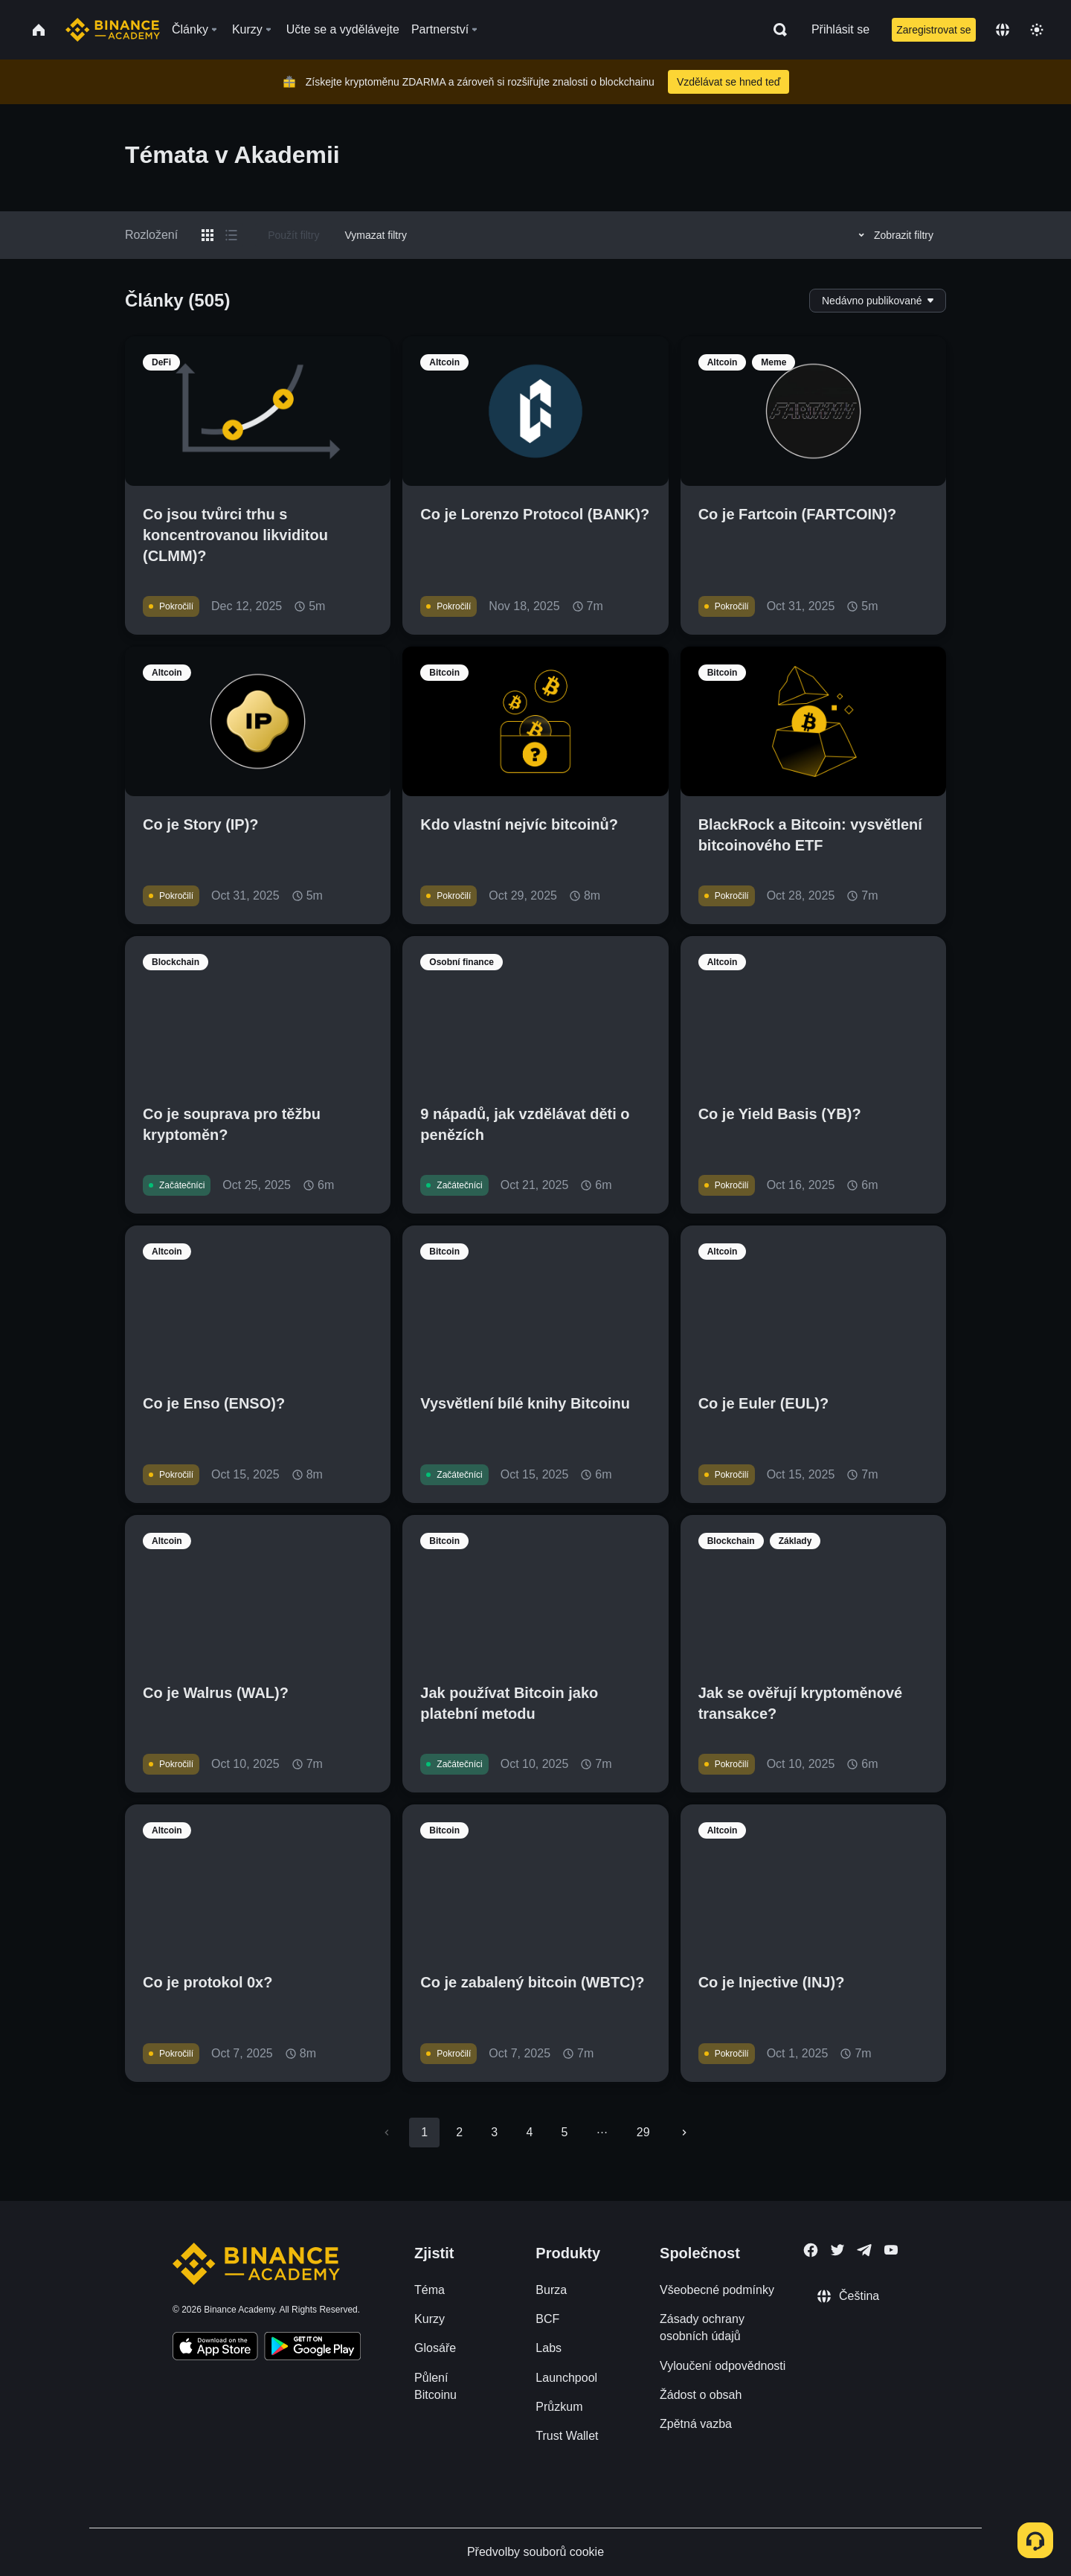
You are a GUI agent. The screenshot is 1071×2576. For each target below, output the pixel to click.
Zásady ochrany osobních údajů (702, 2327)
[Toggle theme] (1036, 30)
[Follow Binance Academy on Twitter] (837, 2250)
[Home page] (112, 30)
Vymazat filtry (375, 235)
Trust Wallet (567, 2435)
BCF (547, 2319)
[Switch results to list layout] (231, 235)
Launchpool (566, 2377)
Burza (551, 2290)
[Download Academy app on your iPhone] (215, 2348)
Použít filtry (293, 235)
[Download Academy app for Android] (312, 2348)
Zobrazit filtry (893, 235)
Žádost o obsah (701, 2394)
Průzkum (559, 2406)
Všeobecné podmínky (717, 2290)
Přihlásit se (840, 29)
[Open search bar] (775, 29)
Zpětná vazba (696, 2424)
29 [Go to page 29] (643, 2132)
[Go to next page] (684, 2132)
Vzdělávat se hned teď (728, 82)
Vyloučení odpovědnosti (722, 2365)
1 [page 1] (424, 2132)
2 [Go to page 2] (459, 2132)
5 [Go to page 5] (564, 2132)
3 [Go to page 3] (494, 2132)
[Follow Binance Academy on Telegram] (864, 2250)
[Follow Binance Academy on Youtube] (891, 2250)
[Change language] (1002, 29)
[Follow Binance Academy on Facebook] (810, 2250)
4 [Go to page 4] (529, 2132)
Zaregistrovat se (933, 30)
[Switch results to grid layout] (207, 235)
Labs (549, 2348)
